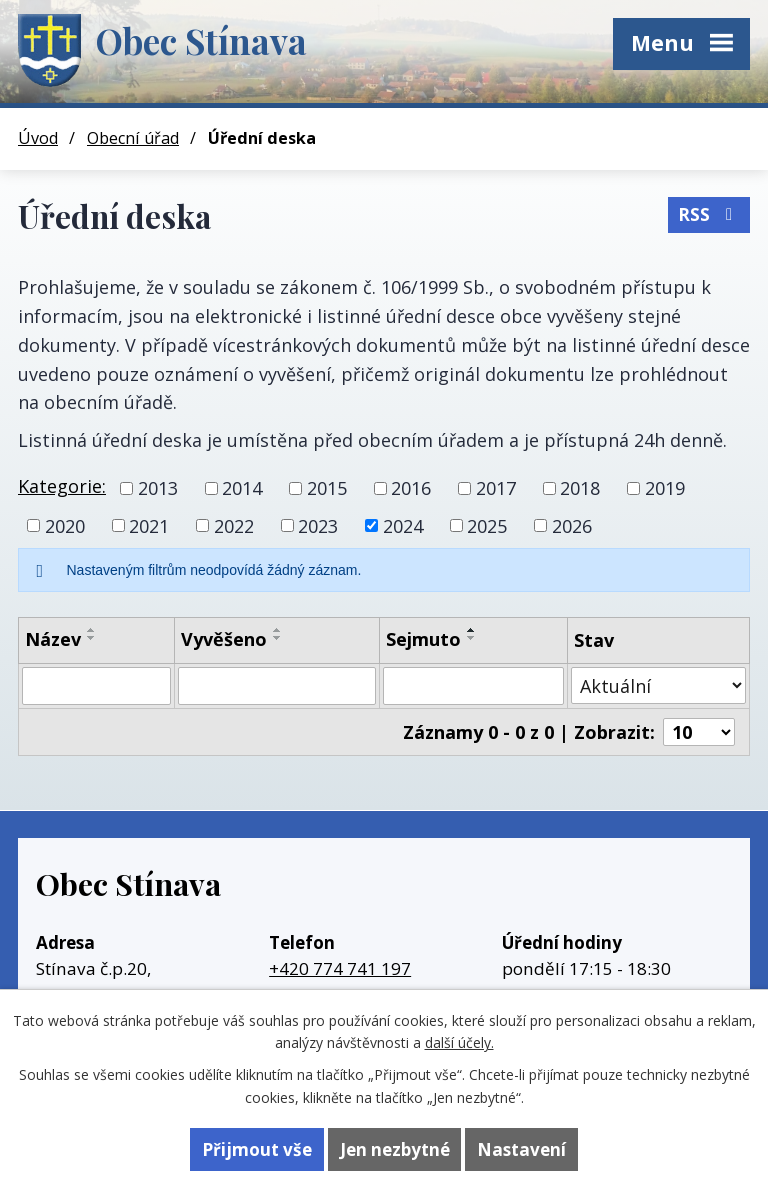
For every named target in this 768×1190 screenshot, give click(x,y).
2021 (149, 525)
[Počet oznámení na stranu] (699, 732)
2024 (403, 525)
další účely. (459, 1042)
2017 (496, 488)
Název (53, 639)
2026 (572, 525)
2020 (65, 525)
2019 (665, 488)
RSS (709, 214)
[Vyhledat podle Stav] (658, 685)
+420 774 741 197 (340, 968)
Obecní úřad (133, 138)
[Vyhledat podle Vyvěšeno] (277, 686)
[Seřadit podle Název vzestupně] (92, 630)
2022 (234, 525)
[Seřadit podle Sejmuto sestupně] (472, 638)
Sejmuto (423, 639)
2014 (242, 488)
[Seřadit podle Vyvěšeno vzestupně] (278, 630)
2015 (327, 488)
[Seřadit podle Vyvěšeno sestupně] (278, 638)
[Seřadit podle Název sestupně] (92, 638)
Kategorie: (62, 486)
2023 (318, 525)
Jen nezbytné (395, 1149)
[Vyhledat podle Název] (96, 686)
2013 (158, 488)
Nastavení (521, 1149)
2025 (487, 525)
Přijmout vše (257, 1149)
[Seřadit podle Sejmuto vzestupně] (472, 630)
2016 (411, 488)
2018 (580, 488)
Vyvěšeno (224, 639)
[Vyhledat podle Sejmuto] (473, 686)
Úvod (38, 138)
